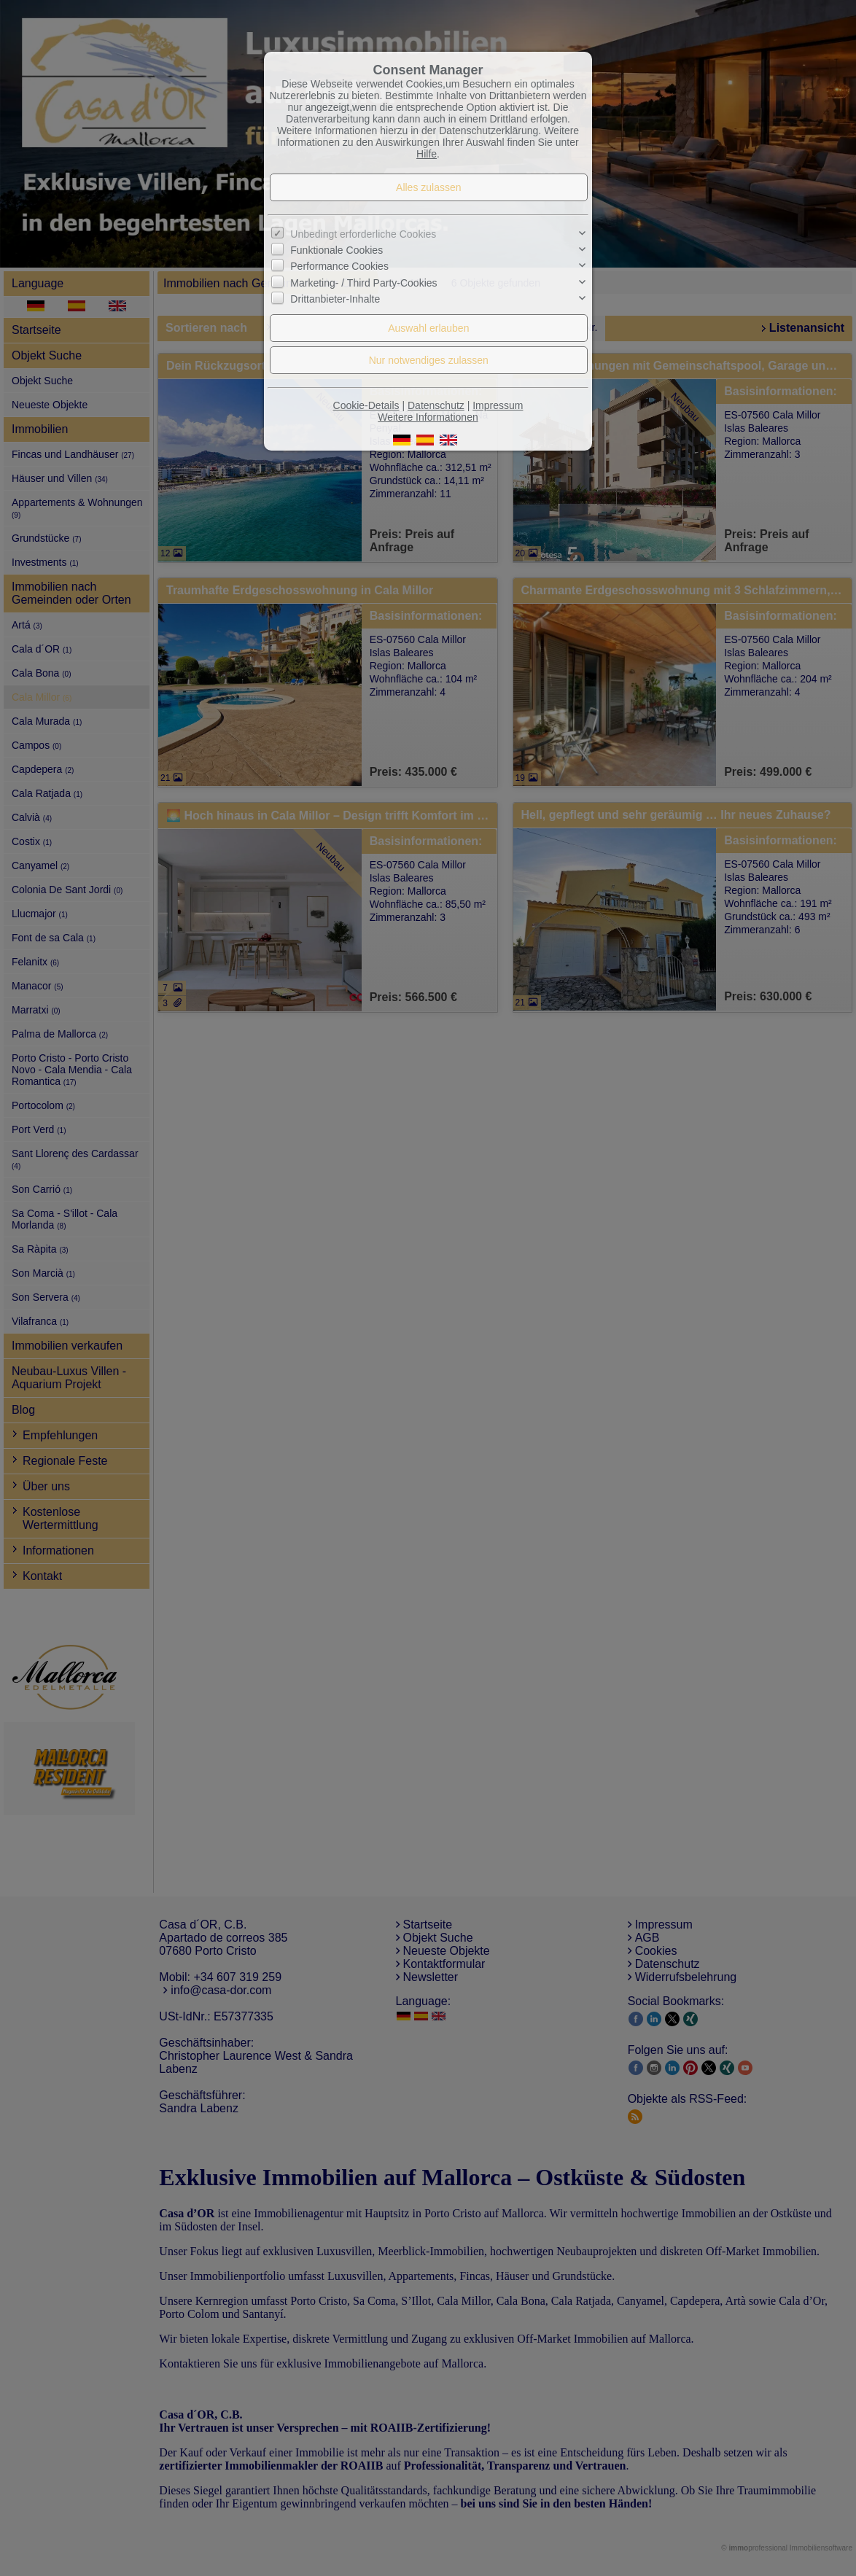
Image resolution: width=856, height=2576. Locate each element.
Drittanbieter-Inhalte (335, 299)
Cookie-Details (366, 405)
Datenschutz (436, 405)
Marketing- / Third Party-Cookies (363, 283)
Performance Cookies (339, 266)
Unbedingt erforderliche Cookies (363, 234)
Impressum (497, 405)
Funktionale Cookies (336, 250)
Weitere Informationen (428, 417)
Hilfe (426, 154)
